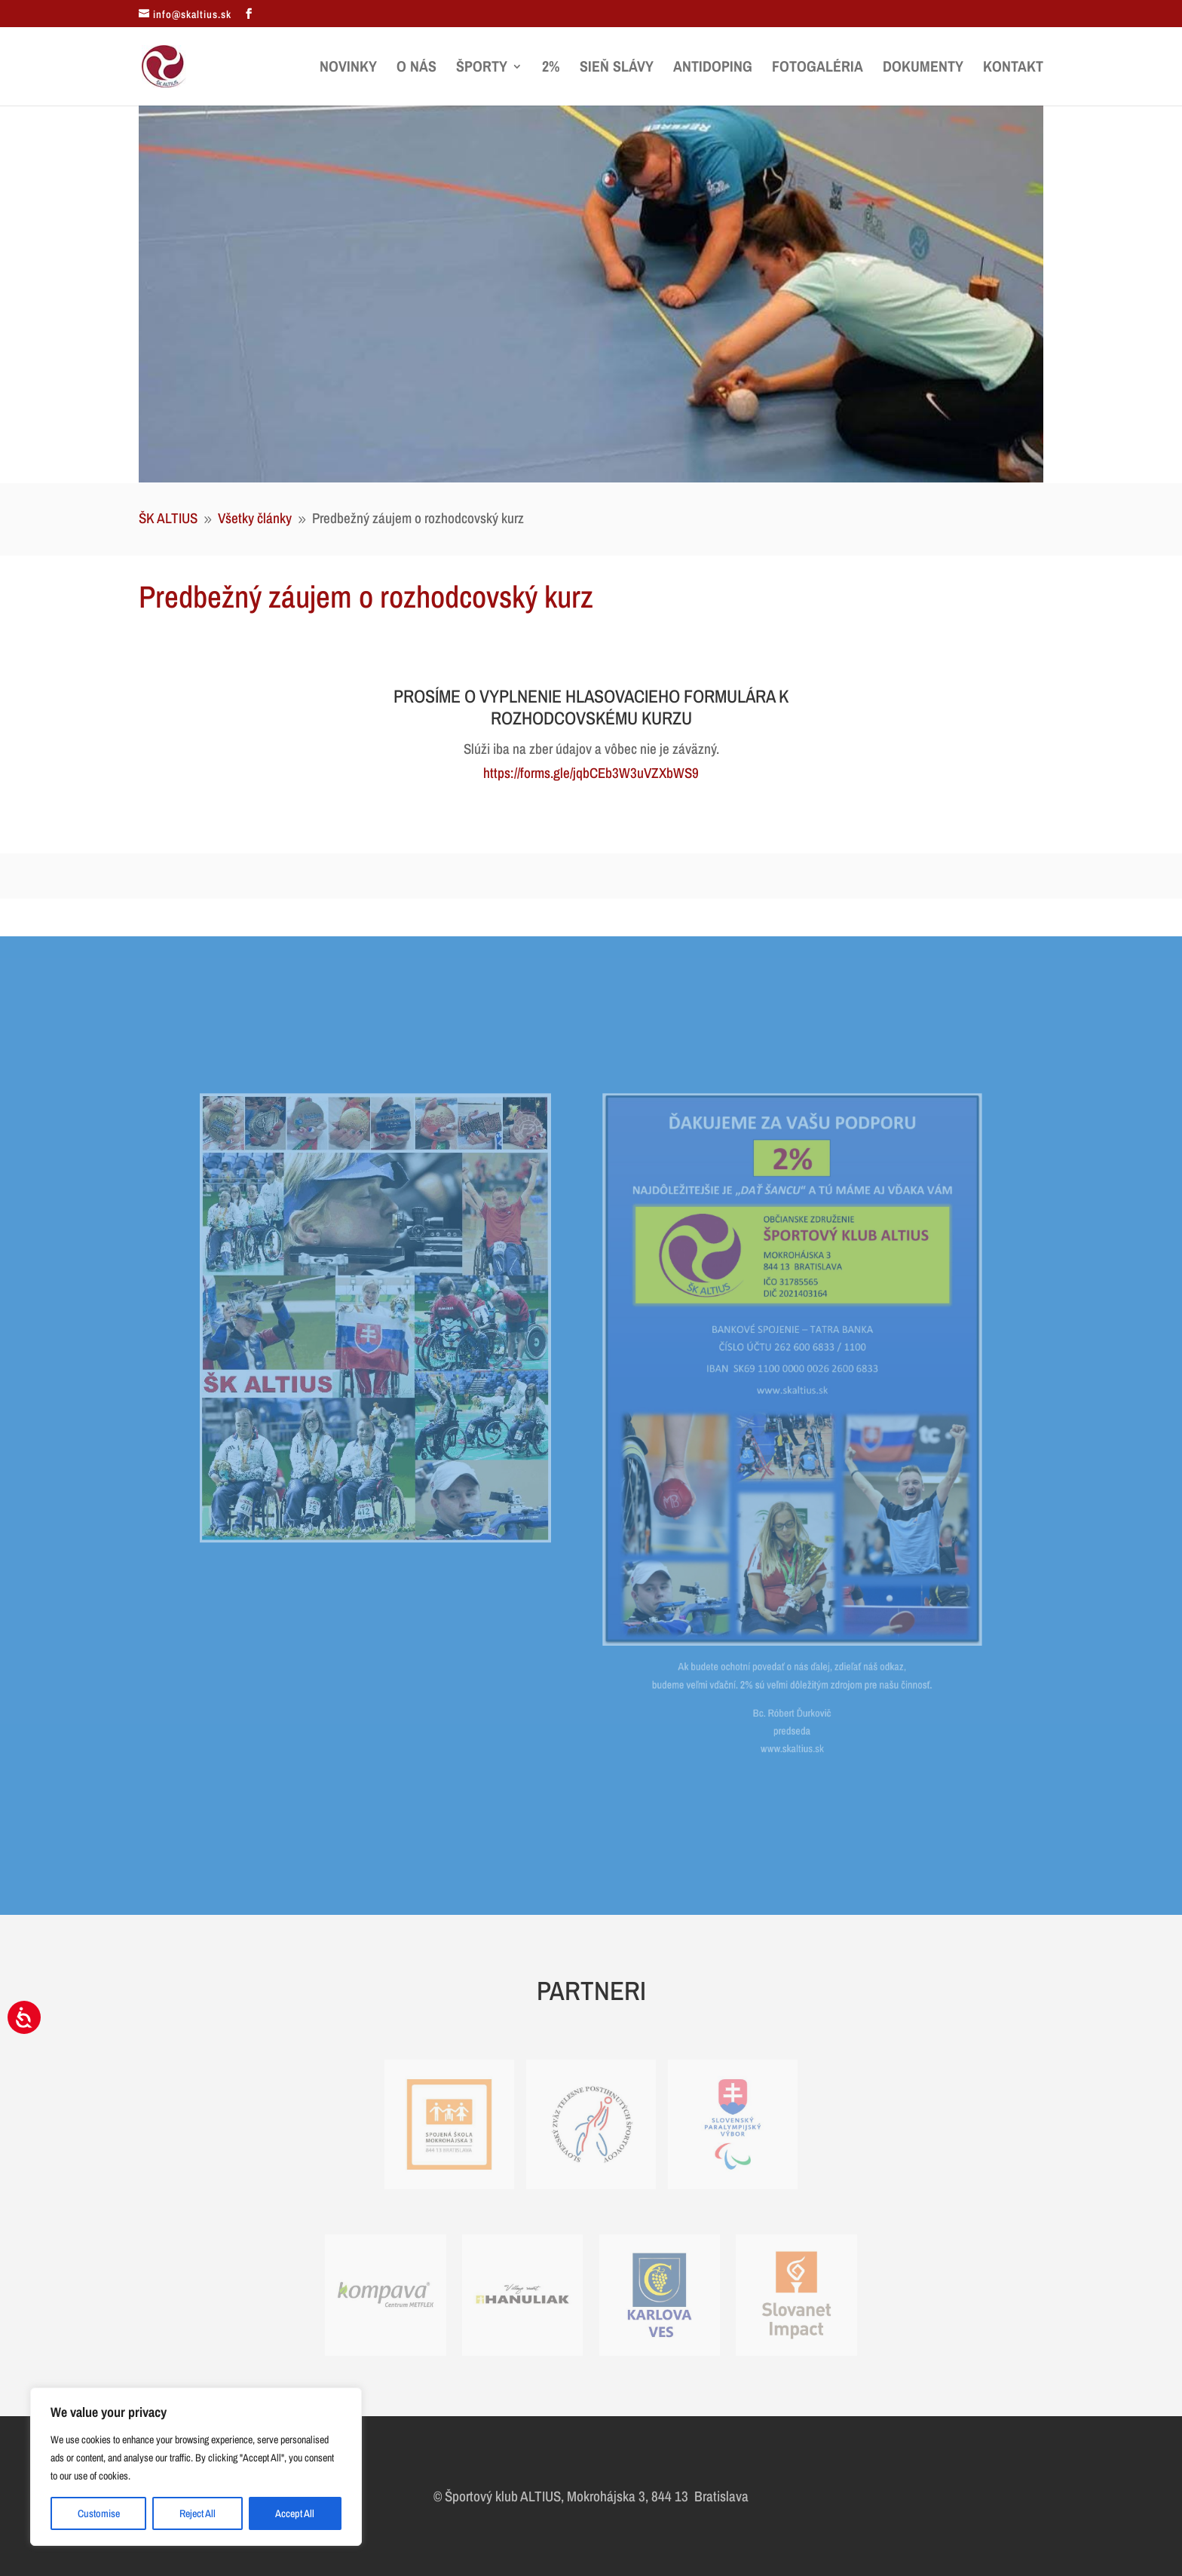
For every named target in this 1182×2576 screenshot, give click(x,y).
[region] (196, 2467)
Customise (99, 2513)
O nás (416, 68)
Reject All (197, 2513)
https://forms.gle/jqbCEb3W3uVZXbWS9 (591, 773)
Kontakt (1013, 68)
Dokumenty (923, 68)
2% (551, 68)
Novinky (348, 68)
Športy (481, 68)
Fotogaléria (817, 68)
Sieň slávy (617, 68)
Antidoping (712, 68)
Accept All (294, 2513)
